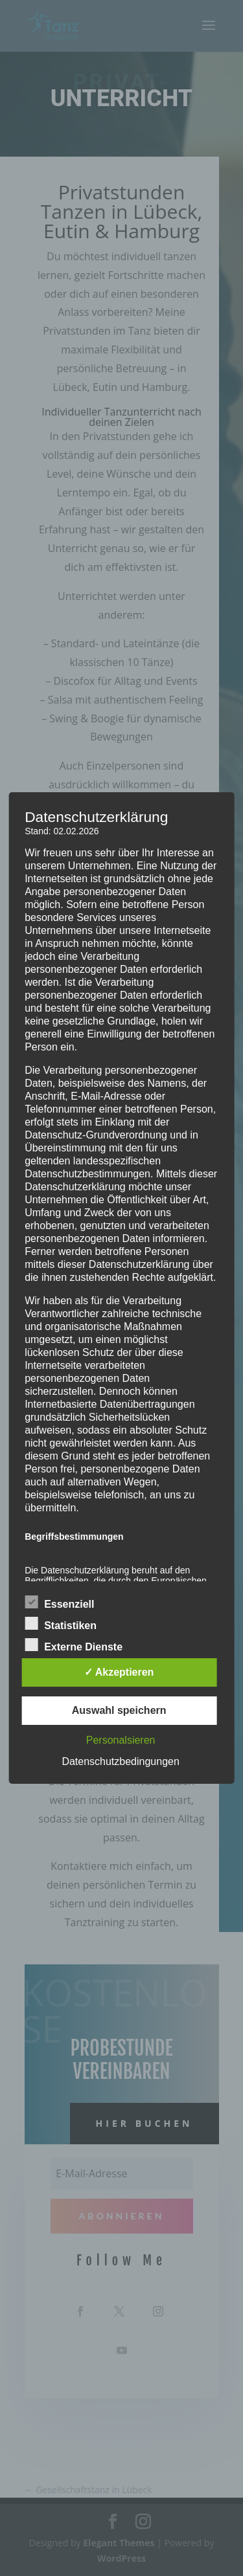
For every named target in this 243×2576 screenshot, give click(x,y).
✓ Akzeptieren (119, 1672)
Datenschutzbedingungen (120, 1761)
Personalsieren (121, 1740)
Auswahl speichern (119, 1710)
